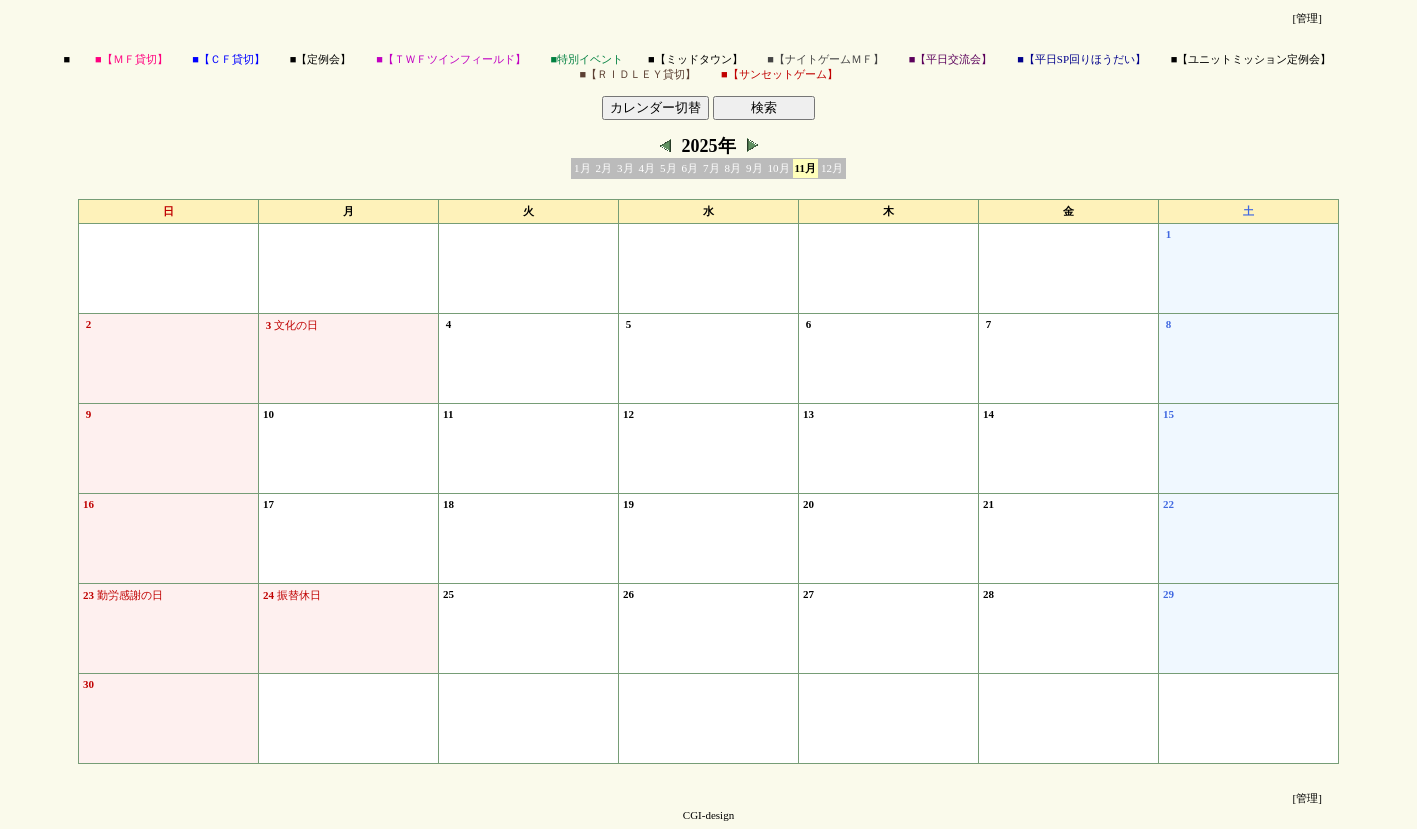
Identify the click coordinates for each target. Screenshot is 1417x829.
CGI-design (708, 815)
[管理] (1307, 18)
